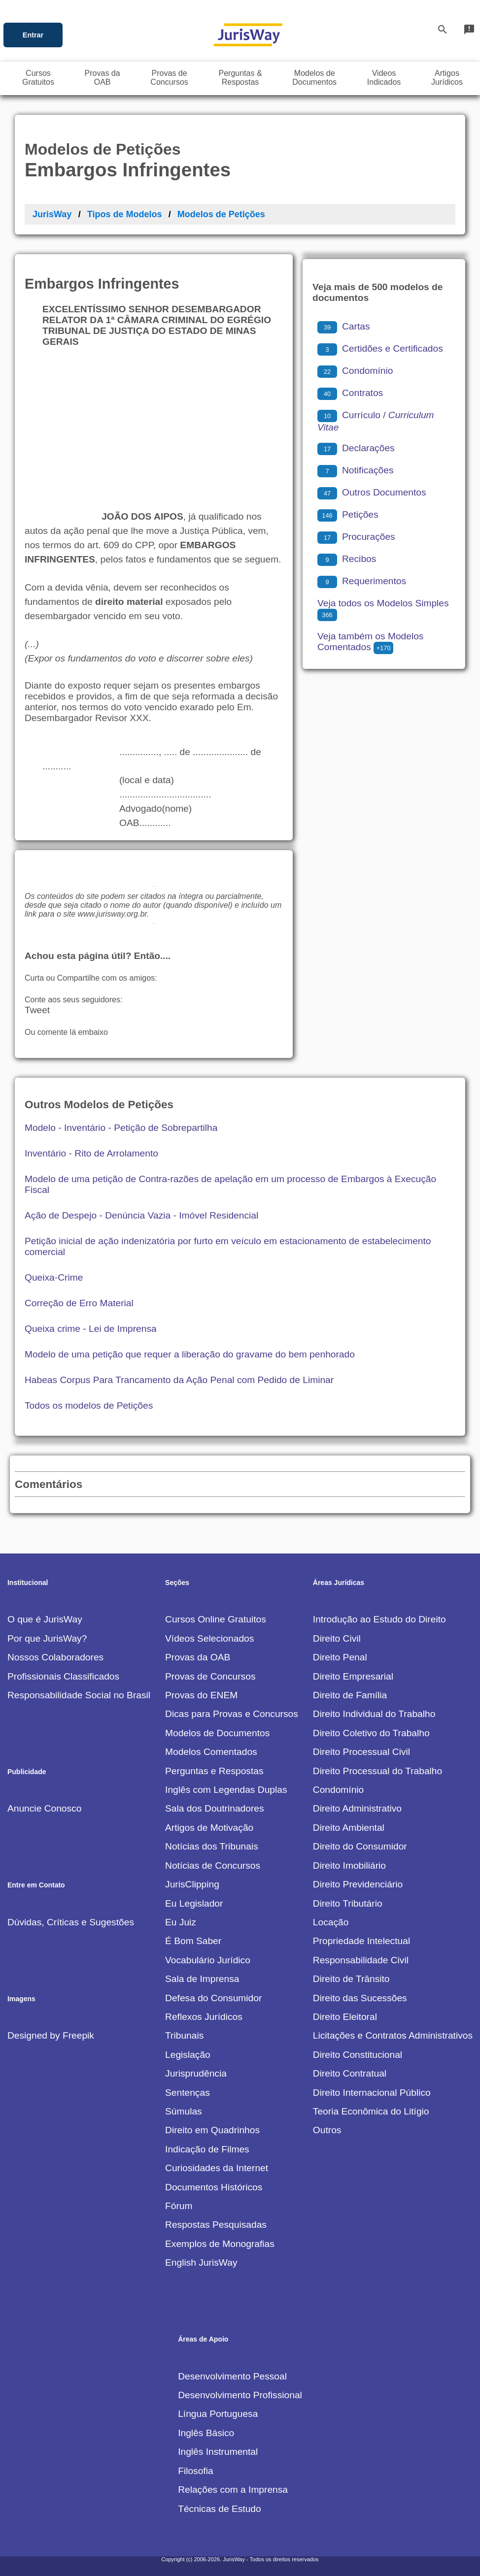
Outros (327, 2130)
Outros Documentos (371, 492)
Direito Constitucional (357, 2054)
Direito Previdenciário (358, 1884)
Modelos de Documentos (217, 1733)
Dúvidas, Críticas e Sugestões (70, 1922)
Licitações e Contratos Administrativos (393, 2035)
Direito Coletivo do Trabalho (371, 1733)
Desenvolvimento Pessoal (232, 2376)
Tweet (37, 1010)
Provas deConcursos (169, 77)
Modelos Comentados (211, 1752)
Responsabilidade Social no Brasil (78, 1695)
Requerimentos (361, 581)
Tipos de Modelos (124, 214)
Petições (347, 514)
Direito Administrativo (357, 1808)
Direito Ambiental (348, 1827)
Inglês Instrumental (218, 2451)
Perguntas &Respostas (240, 77)
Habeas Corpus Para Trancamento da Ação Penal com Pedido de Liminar (179, 1380)
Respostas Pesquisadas (216, 2224)
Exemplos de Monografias (219, 2244)
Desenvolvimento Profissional (240, 2395)
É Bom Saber (193, 1941)
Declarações (356, 448)
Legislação (187, 2054)
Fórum (178, 2206)
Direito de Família (350, 1695)
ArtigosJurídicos (447, 77)
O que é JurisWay (44, 1619)
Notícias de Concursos (212, 1865)
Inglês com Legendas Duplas (226, 1789)
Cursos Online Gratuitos (215, 1619)
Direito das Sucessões (360, 1998)
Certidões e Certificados (380, 348)
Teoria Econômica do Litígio (371, 2111)
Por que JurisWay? (47, 1638)
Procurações (356, 536)
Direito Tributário (347, 1903)
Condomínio (355, 370)
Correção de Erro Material (79, 1303)
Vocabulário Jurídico (207, 1960)
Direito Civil (337, 1638)
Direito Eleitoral (345, 2017)
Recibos (346, 559)
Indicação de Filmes (207, 2149)
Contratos (350, 393)
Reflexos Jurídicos (203, 2017)
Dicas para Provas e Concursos (231, 1714)
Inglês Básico (206, 2433)
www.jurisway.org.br (112, 914)
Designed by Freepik (50, 2035)
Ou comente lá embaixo (66, 1032)
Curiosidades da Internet (216, 2168)
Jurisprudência (196, 2073)
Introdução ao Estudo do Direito (379, 1619)
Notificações (355, 470)
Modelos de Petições (221, 214)
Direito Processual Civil (361, 1752)
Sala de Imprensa (202, 1979)
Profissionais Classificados (63, 1676)
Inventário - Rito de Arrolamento (91, 1153)
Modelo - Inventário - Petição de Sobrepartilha (121, 1128)
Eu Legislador (194, 1903)
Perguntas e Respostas (214, 1771)
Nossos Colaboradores (55, 1657)
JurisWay (52, 214)
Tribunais (184, 2035)
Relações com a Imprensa (233, 2489)
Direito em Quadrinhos (212, 2130)
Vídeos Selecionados (209, 1638)
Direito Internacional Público (372, 2092)
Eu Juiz (180, 1922)
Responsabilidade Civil (361, 1960)
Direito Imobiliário (349, 1865)
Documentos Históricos (213, 2187)
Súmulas (183, 2111)
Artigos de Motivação (209, 1827)
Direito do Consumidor (360, 1846)
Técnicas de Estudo (219, 2509)
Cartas (343, 326)
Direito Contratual (349, 2073)
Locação (331, 1922)
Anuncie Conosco (44, 1808)
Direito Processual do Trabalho (377, 1771)
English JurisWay (201, 2262)
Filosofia (195, 2471)
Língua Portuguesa (218, 2414)
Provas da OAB (197, 1657)
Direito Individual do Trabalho (374, 1714)
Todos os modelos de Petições (89, 1405)
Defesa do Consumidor (213, 1998)
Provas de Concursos (210, 1676)
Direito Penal (340, 1657)
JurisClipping (192, 1884)
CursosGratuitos (38, 77)
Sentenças (187, 2092)
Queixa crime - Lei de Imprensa (91, 1328)
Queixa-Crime (54, 1277)
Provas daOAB (102, 77)
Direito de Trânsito (351, 1979)
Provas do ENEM (201, 1695)
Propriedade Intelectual (361, 1941)
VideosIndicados (384, 77)
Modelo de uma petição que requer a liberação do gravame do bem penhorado (190, 1354)
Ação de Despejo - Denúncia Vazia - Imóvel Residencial (141, 1215)
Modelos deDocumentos (314, 77)
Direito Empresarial (353, 1676)
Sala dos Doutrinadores (214, 1808)
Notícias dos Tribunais (211, 1846)
